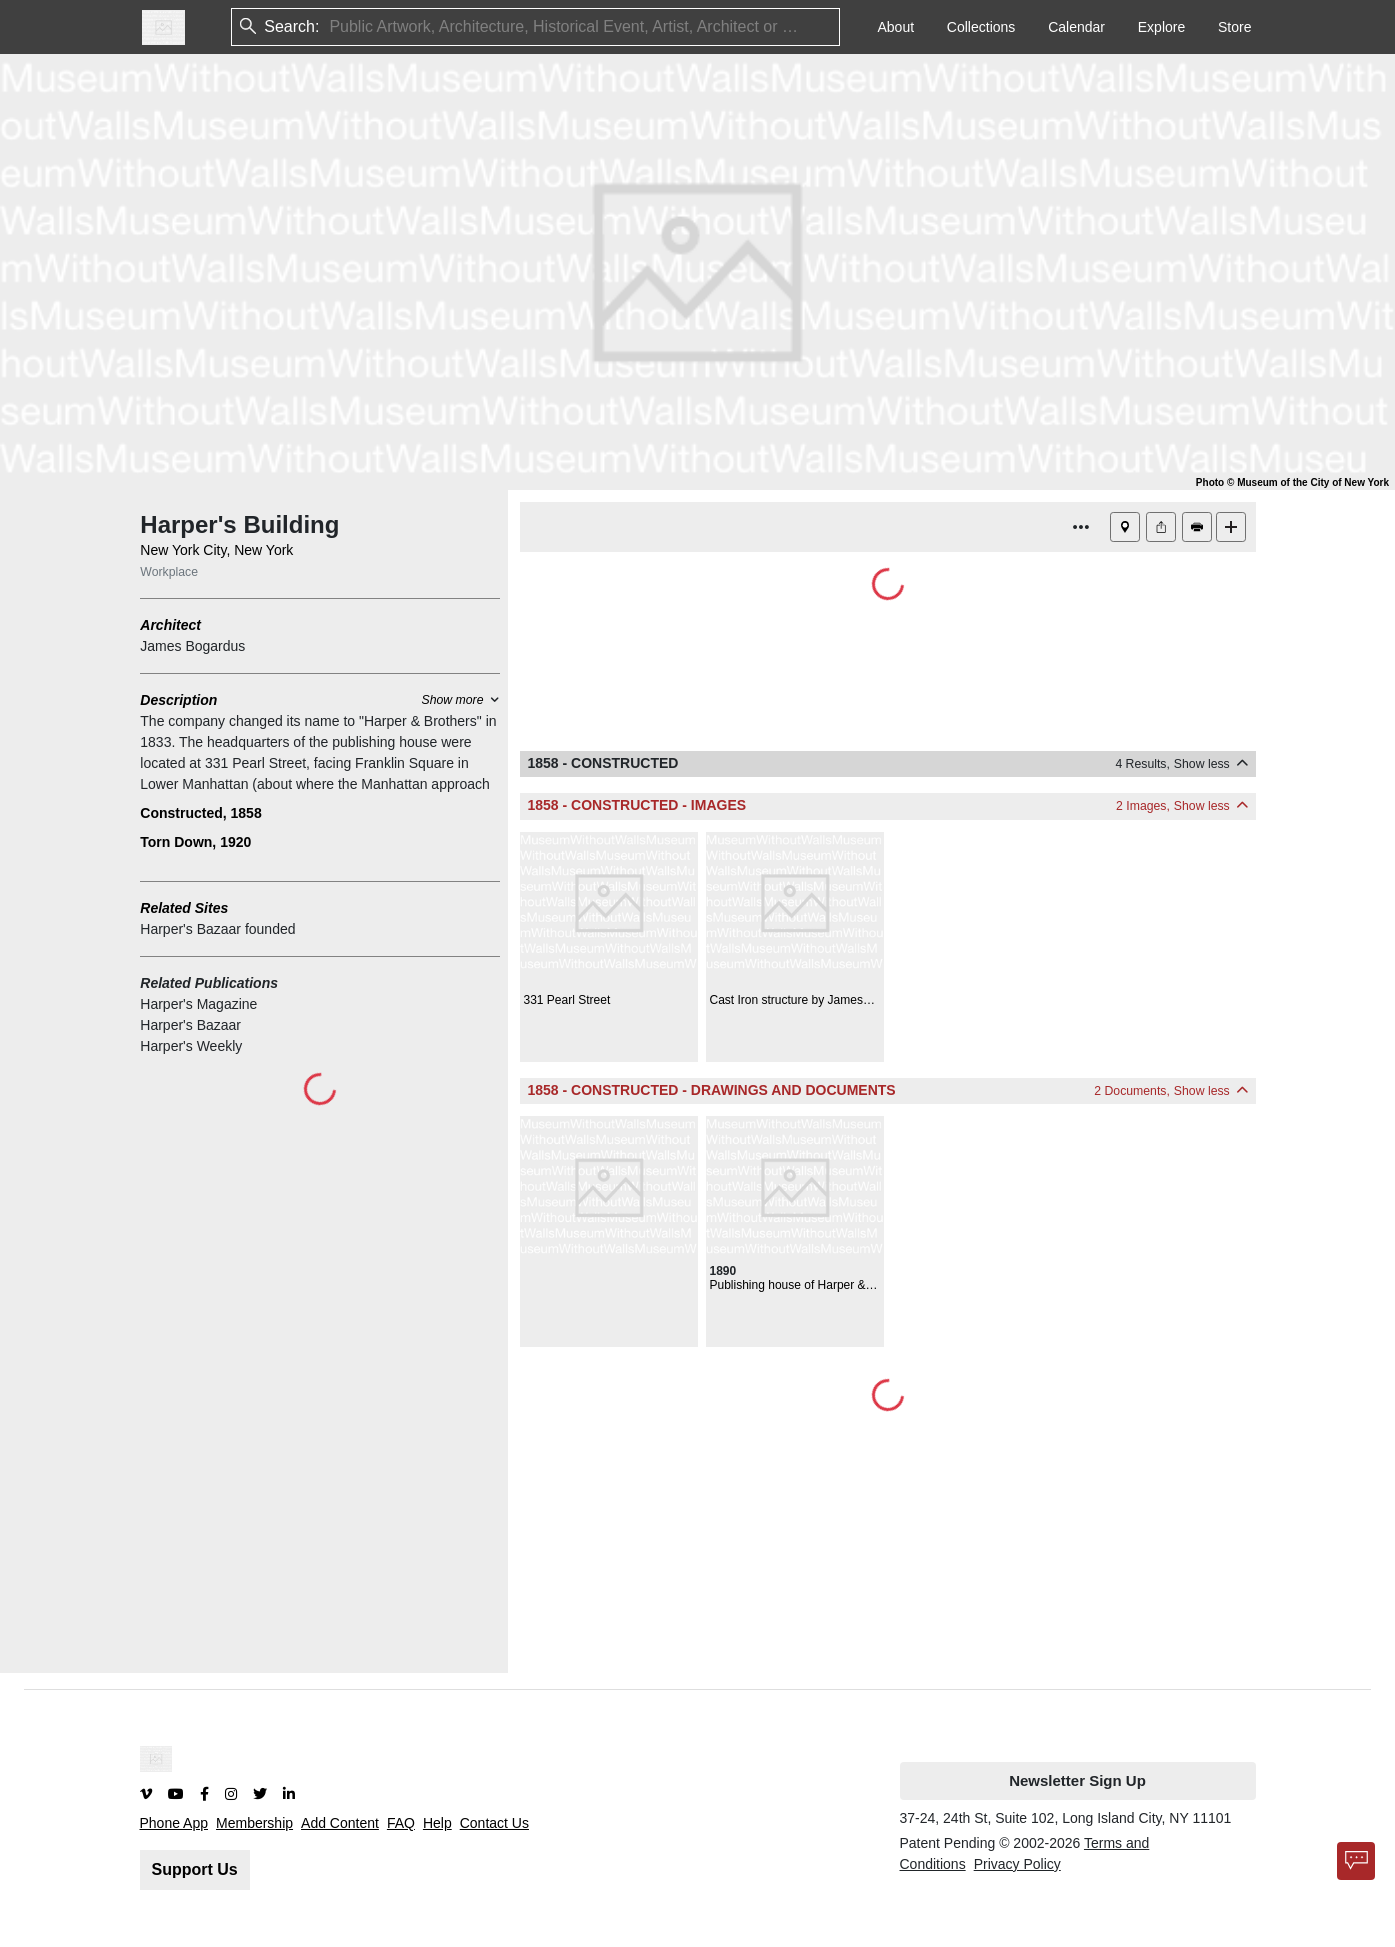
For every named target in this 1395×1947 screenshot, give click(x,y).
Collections (981, 27)
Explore (1161, 27)
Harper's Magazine (198, 1004)
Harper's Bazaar (190, 1025)
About (895, 27)
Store (1234, 27)
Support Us (195, 1869)
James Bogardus (192, 646)
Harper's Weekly (191, 1046)
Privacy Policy (1017, 1864)
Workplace (169, 572)
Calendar (1076, 27)
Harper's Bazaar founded (217, 929)
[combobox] (331, 27)
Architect (170, 625)
